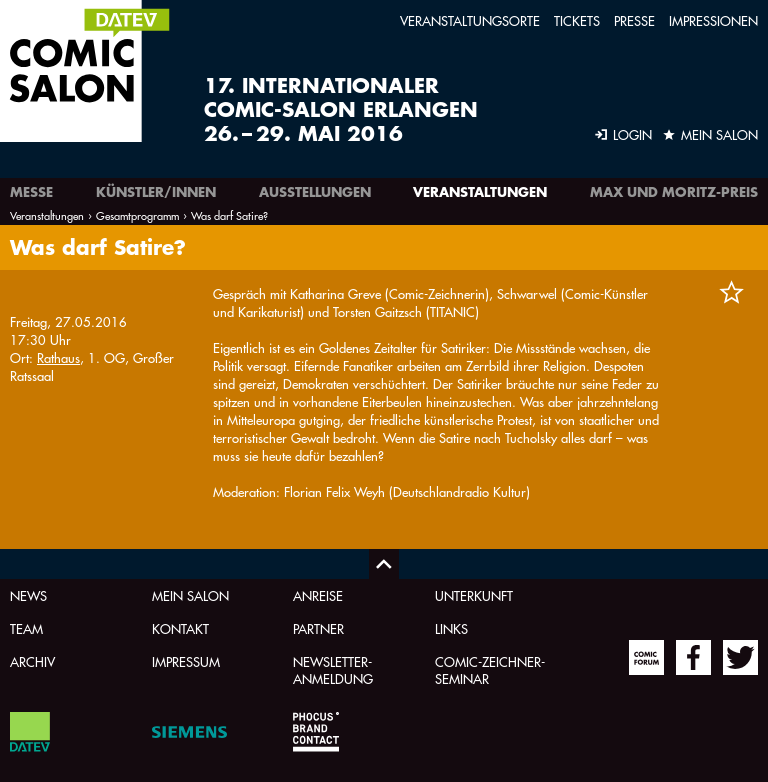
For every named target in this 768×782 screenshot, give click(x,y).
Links (451, 628)
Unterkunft (474, 595)
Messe (31, 192)
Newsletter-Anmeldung (333, 670)
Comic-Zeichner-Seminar (490, 670)
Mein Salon (190, 595)
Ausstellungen (315, 192)
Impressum (186, 661)
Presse (634, 20)
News (28, 595)
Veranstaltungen (480, 192)
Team (26, 628)
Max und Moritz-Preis (674, 192)
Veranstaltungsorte (470, 20)
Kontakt (180, 628)
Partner (318, 628)
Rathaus (58, 357)
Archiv (32, 661)
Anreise (318, 595)
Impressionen (713, 20)
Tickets (577, 20)
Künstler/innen (156, 192)
